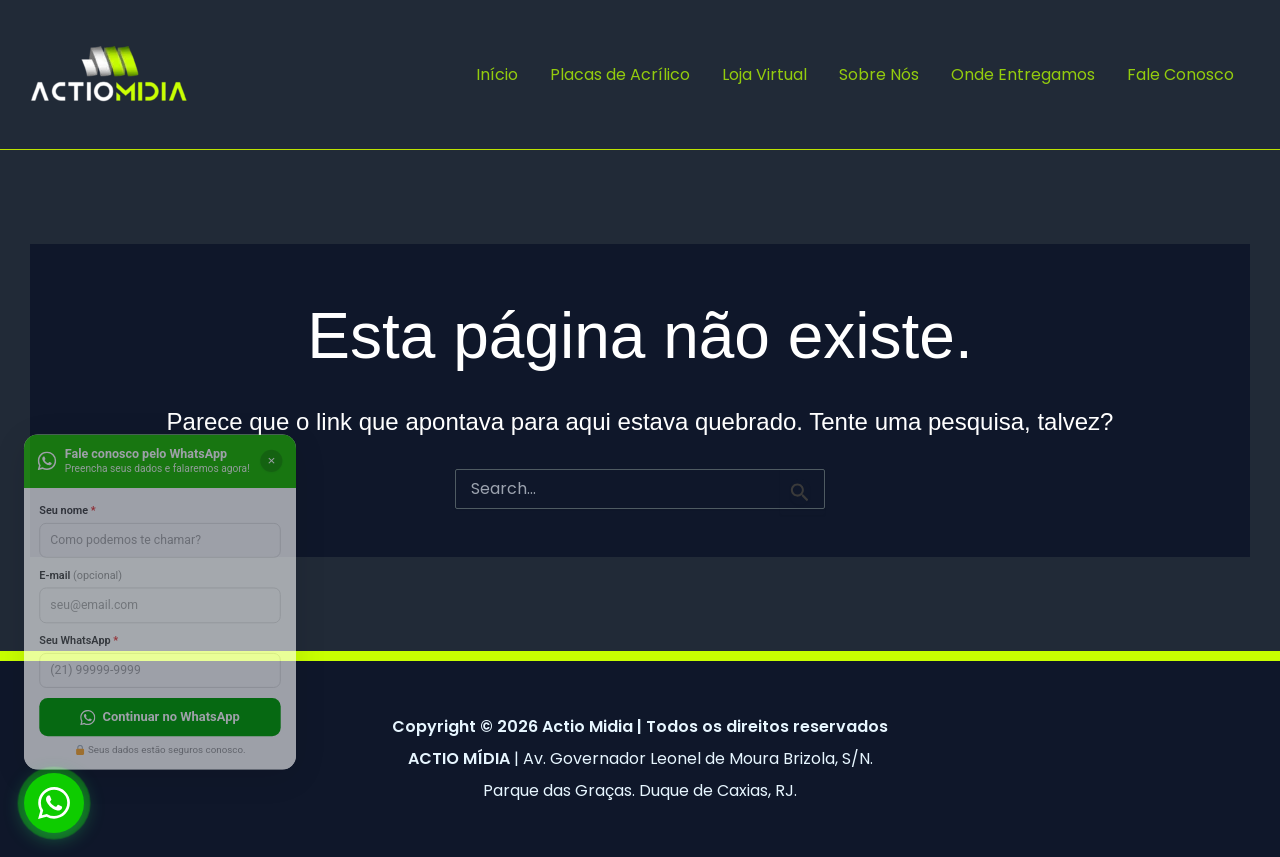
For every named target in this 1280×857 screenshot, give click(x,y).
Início (497, 74)
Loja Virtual (764, 74)
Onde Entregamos (1023, 74)
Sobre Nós (879, 74)
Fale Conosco (1180, 74)
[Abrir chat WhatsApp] (54, 803)
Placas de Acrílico (620, 74)
